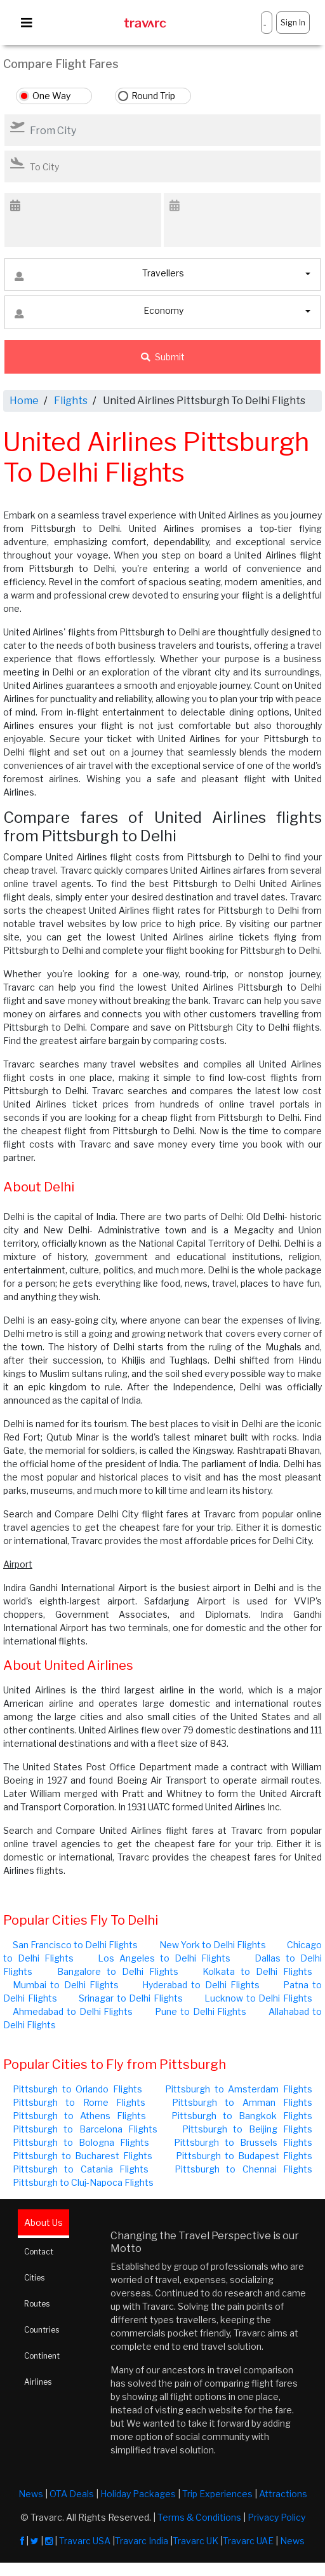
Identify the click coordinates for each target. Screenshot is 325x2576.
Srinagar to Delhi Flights (131, 1998)
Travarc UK (195, 2540)
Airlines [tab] (37, 2382)
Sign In (293, 22)
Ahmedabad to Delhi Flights (73, 2011)
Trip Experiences (217, 2493)
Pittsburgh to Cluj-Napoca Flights (83, 2182)
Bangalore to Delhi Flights (117, 1971)
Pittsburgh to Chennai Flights (243, 2169)
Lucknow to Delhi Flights (258, 1998)
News (30, 2493)
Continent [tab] (42, 2356)
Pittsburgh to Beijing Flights (247, 2129)
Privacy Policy (276, 2517)
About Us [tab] (43, 2222)
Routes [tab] (37, 2303)
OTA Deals (72, 2493)
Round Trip (153, 95)
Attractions (283, 2493)
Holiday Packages (138, 2493)
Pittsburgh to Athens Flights (79, 2115)
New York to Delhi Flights (212, 1944)
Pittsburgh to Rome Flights (79, 2102)
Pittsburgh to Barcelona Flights (85, 2129)
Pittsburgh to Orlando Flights (77, 2089)
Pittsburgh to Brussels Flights (243, 2142)
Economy (99, 313)
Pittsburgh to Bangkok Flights (241, 2115)
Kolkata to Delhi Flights (257, 1971)
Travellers (99, 276)
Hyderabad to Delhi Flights (201, 1984)
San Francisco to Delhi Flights (75, 1944)
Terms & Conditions (199, 2517)
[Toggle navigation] (26, 23)
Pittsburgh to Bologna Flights (81, 2142)
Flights (71, 401)
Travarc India (141, 2540)
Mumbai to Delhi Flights (66, 1984)
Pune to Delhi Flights (200, 2011)
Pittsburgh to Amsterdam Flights (238, 2089)
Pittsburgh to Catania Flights (81, 2169)
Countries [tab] (41, 2330)
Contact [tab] (38, 2251)
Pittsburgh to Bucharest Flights (82, 2155)
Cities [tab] (34, 2277)
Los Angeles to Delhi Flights (164, 1958)
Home (24, 401)
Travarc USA (84, 2540)
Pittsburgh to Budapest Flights (244, 2155)
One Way (51, 95)
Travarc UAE (248, 2540)
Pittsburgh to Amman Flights (242, 2102)
